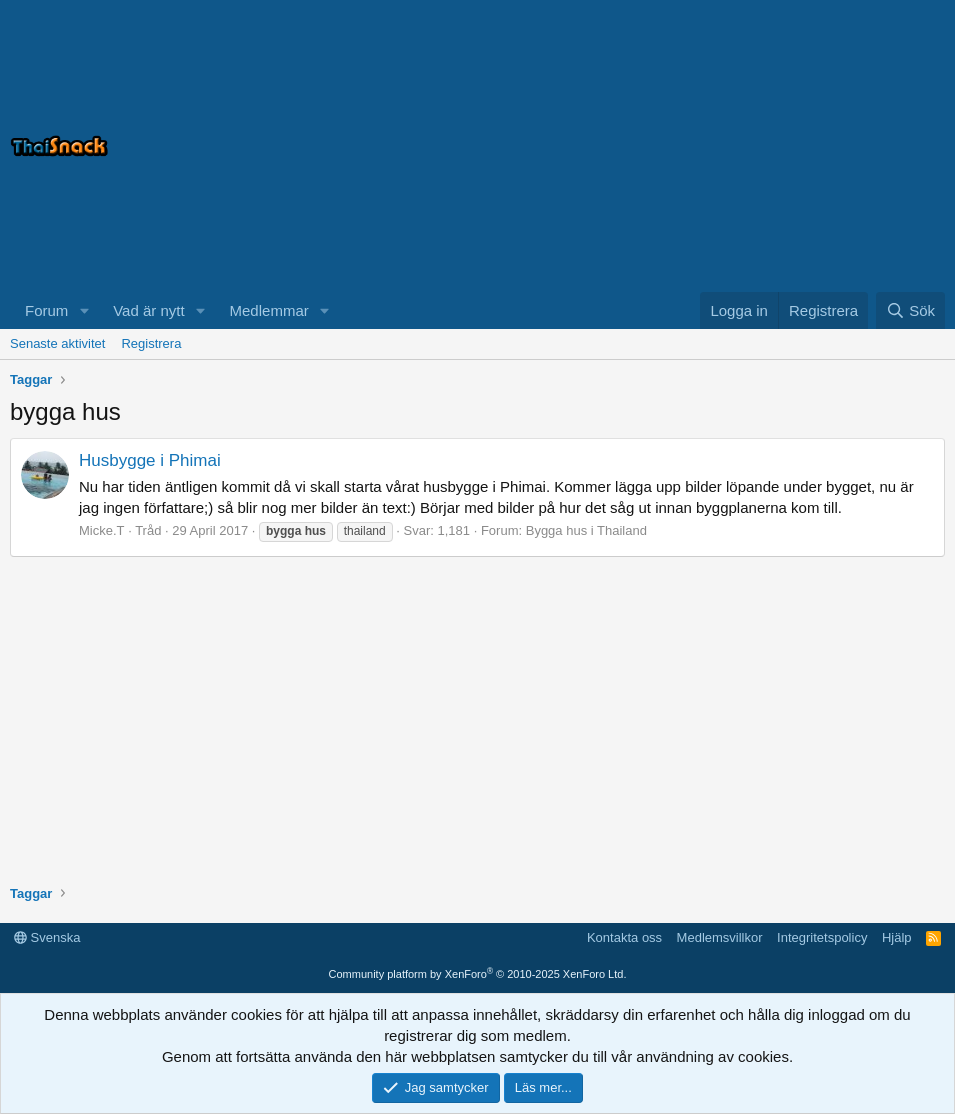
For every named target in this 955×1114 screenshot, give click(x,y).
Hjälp (897, 937)
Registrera (151, 343)
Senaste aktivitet (57, 343)
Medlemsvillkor (720, 937)
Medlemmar (269, 310)
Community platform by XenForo (478, 974)
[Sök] (910, 310)
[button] (84, 310)
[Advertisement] (695, 146)
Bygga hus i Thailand (586, 530)
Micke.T (102, 530)
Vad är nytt (148, 310)
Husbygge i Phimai (150, 460)
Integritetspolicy (822, 937)
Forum (46, 310)
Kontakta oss (624, 937)
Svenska (47, 937)
